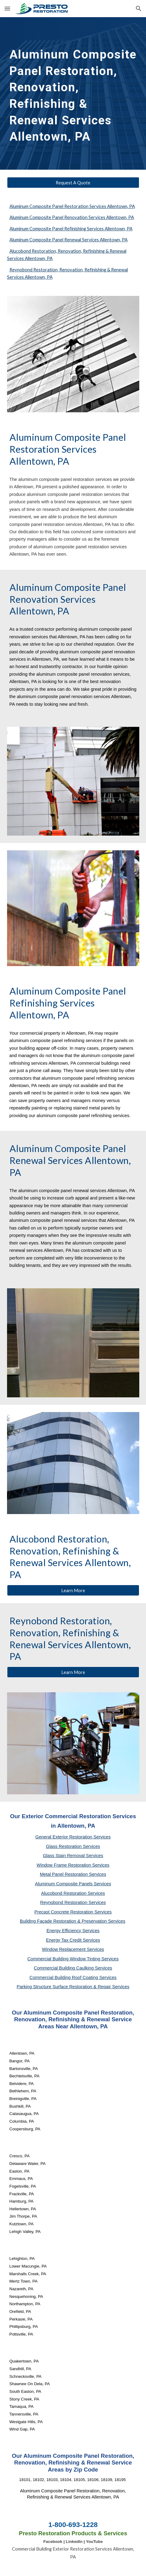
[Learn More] (73, 1590)
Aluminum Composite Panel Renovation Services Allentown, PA (71, 217)
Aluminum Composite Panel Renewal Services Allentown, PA (68, 239)
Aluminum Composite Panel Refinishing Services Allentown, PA (71, 228)
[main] (73, 93)
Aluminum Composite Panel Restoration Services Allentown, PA (72, 206)
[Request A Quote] (73, 183)
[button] (7, 8)
